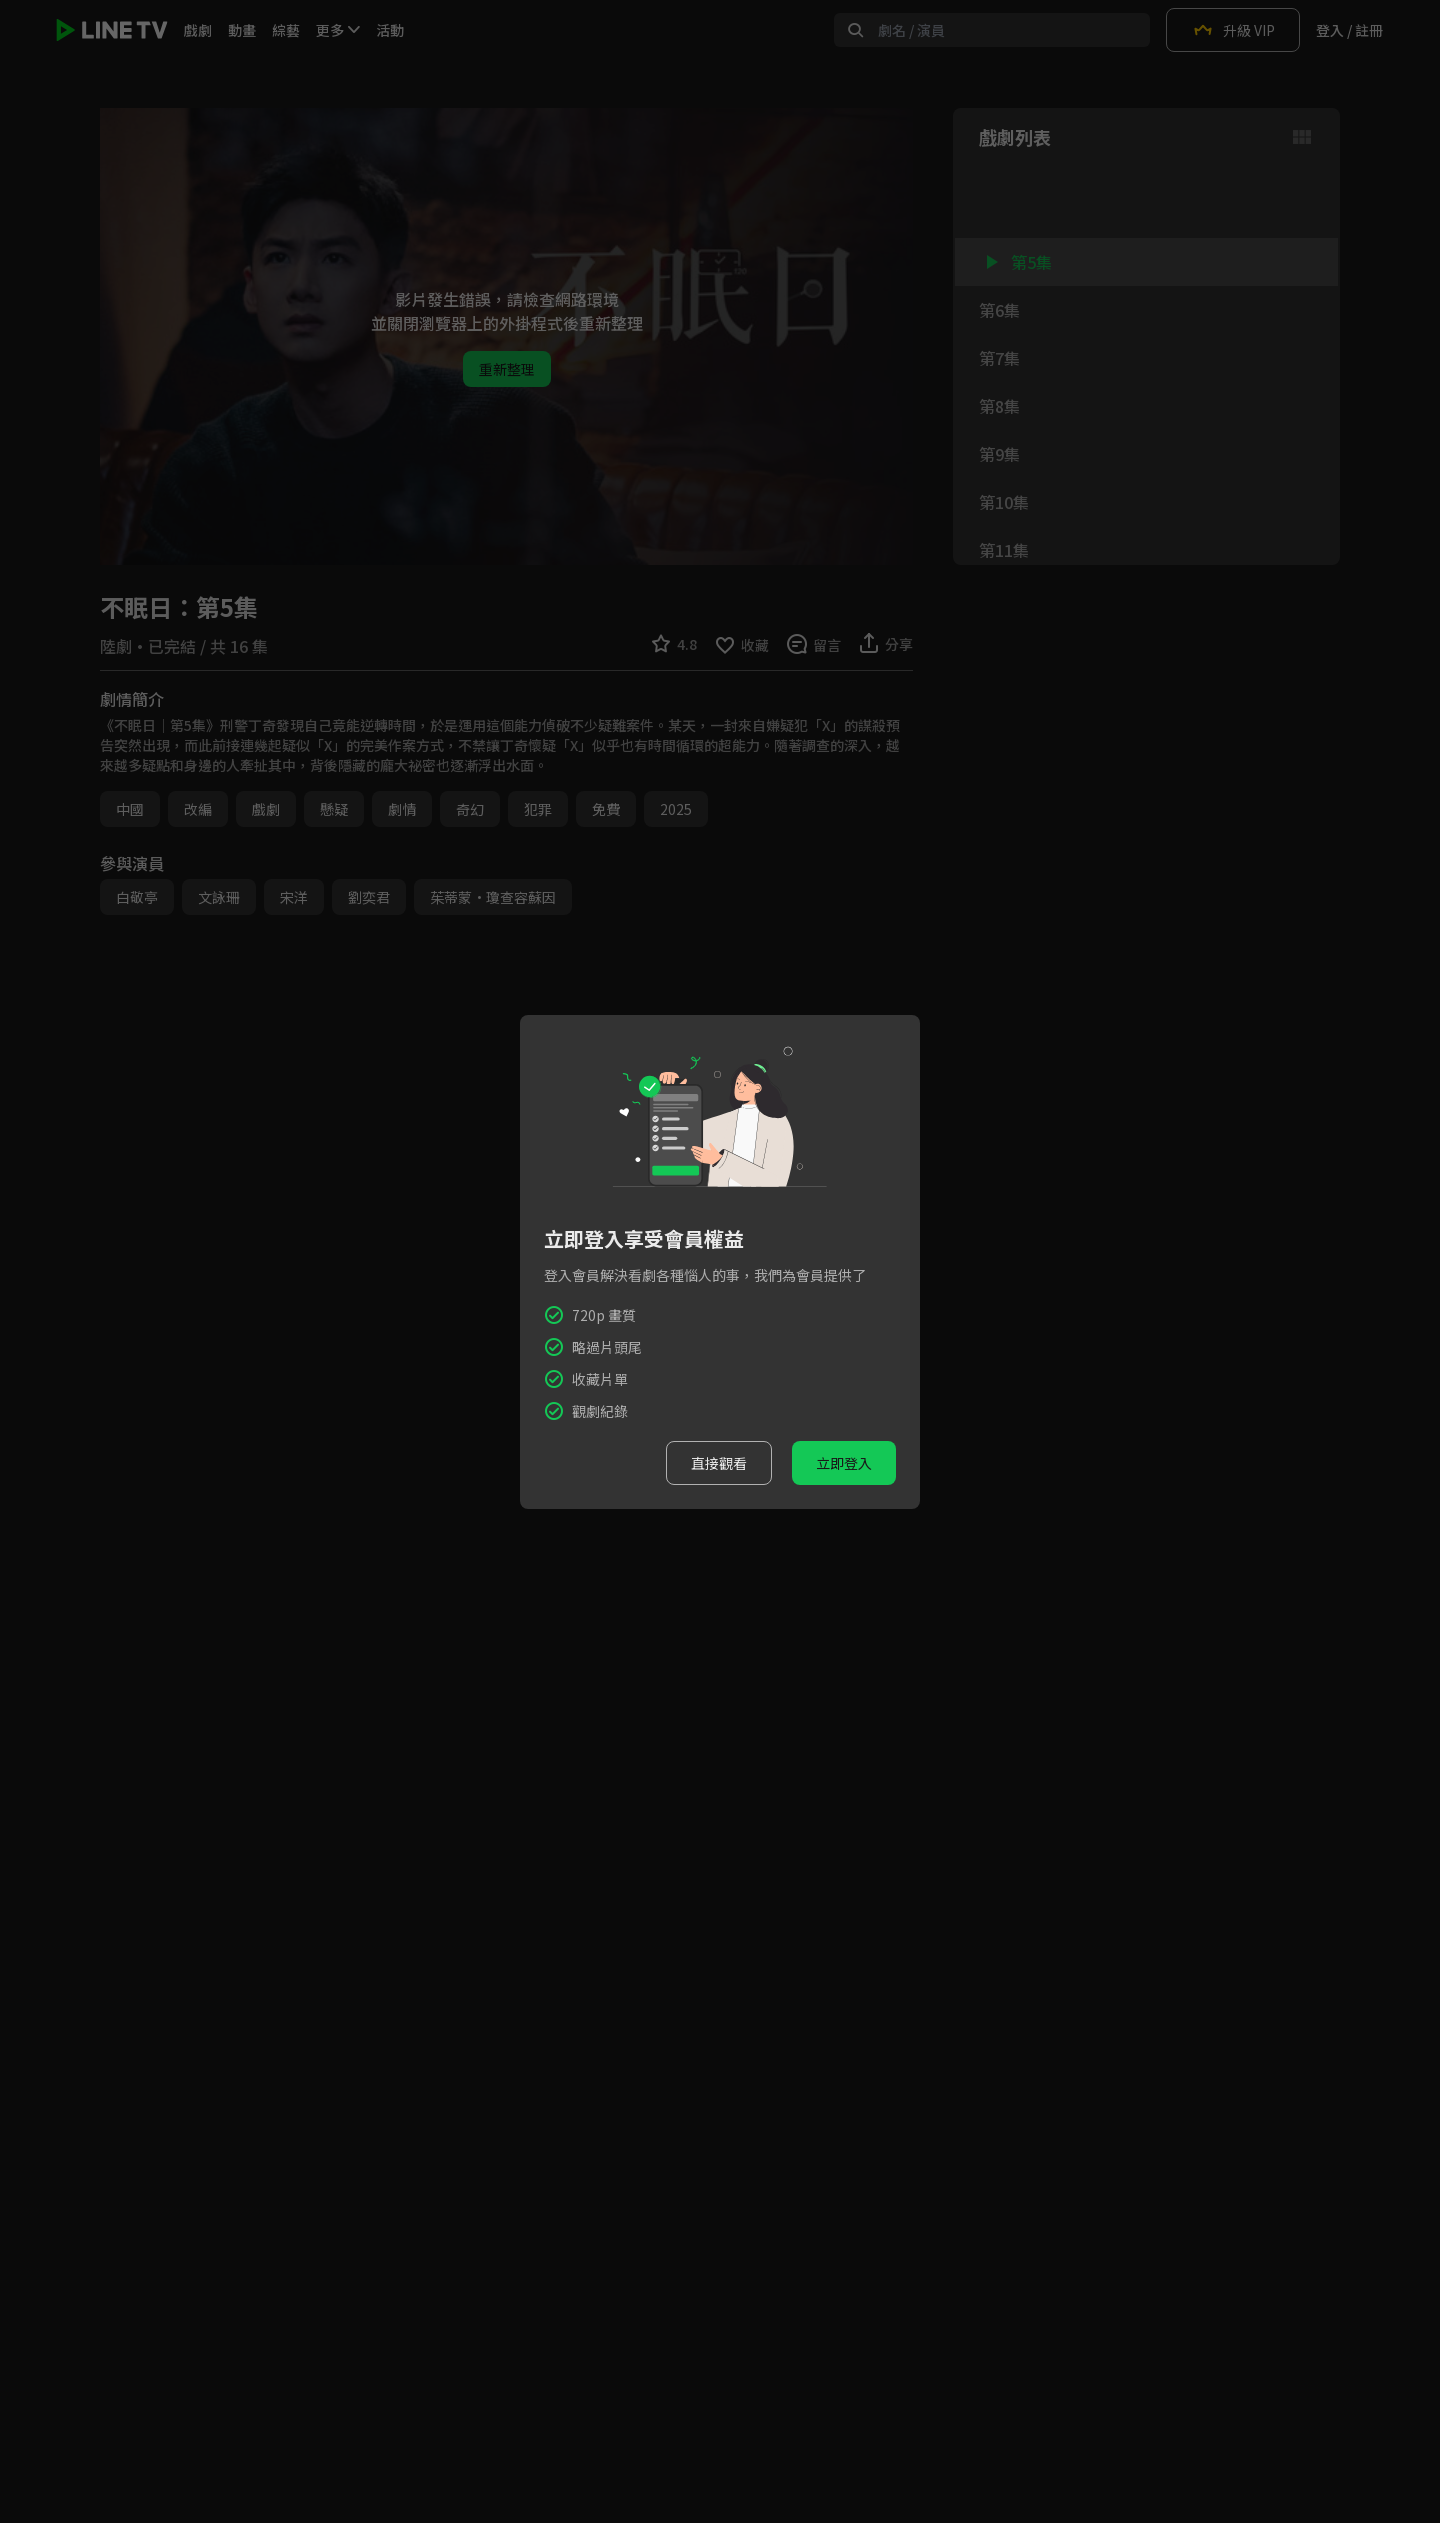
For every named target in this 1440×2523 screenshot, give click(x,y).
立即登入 (844, 1463)
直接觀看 (719, 1463)
